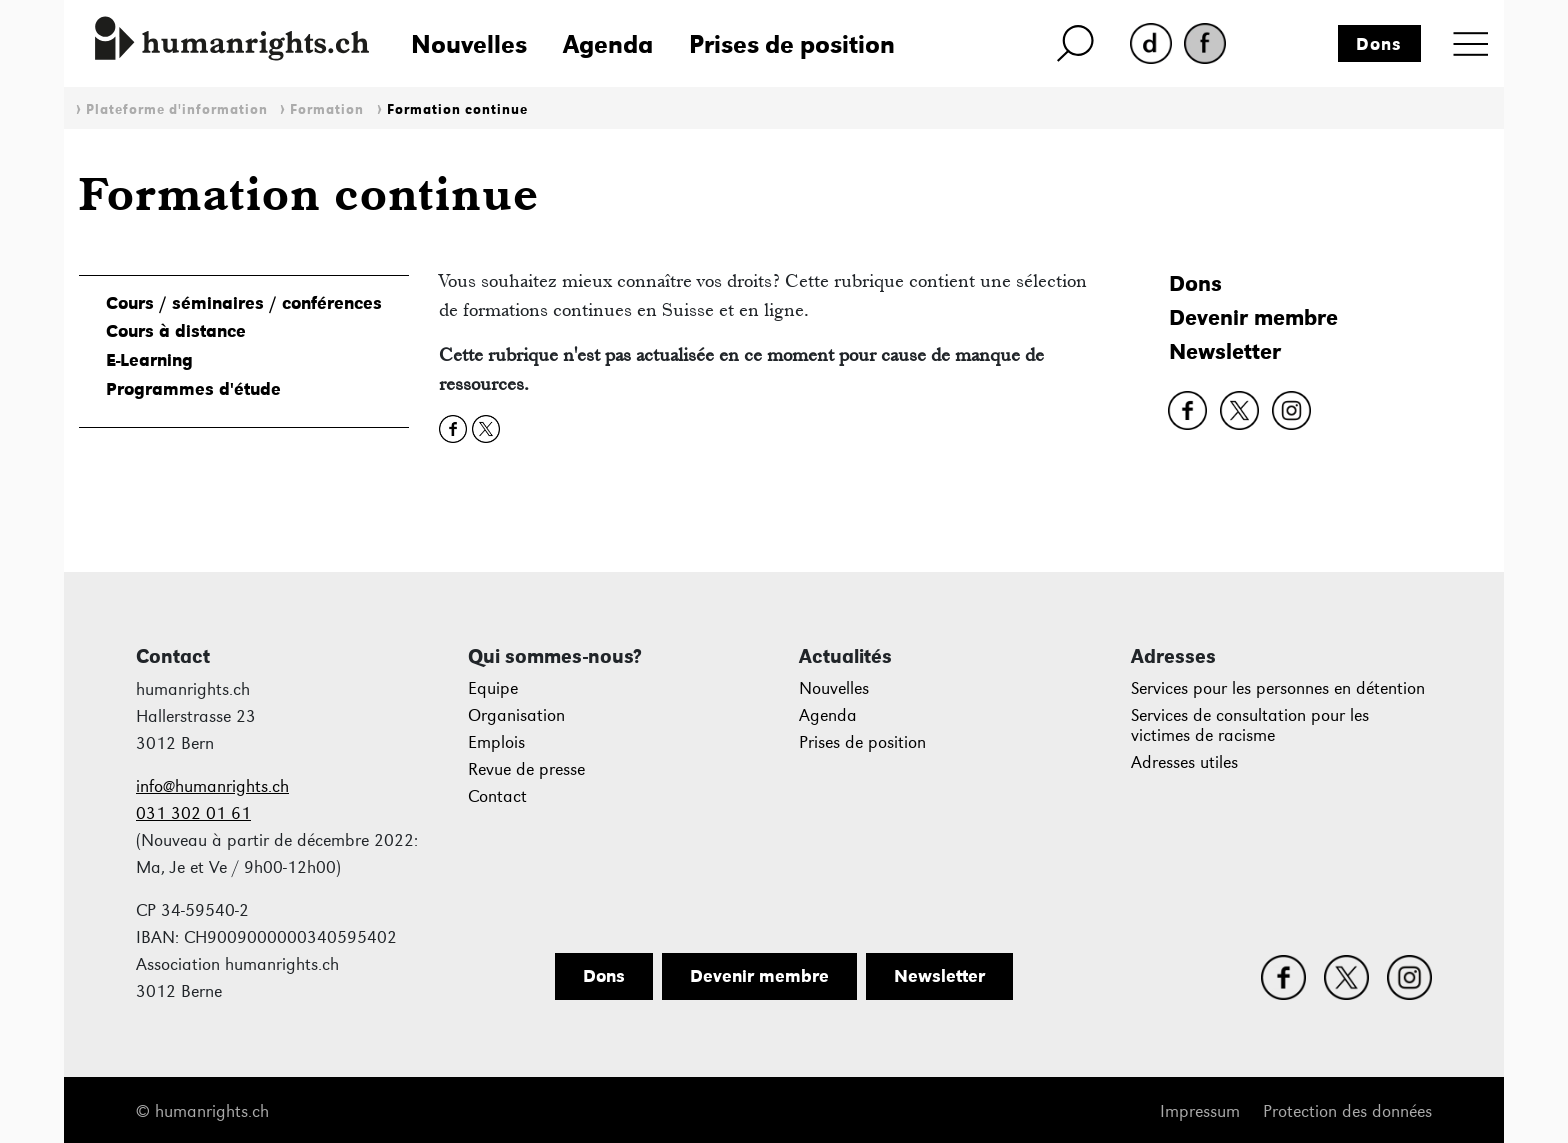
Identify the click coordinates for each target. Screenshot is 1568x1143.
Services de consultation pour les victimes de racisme (1250, 725)
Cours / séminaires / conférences (244, 303)
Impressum (1200, 1111)
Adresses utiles (1184, 762)
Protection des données (1347, 1111)
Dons (1379, 44)
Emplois (496, 742)
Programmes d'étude (193, 389)
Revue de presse (526, 769)
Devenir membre (1253, 317)
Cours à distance (176, 331)
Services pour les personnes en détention (1278, 688)
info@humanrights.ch (212, 786)
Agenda (608, 44)
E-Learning (149, 360)
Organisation (516, 715)
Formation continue (457, 109)
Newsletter (1225, 351)
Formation (327, 109)
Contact (497, 796)
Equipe (493, 688)
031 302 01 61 (193, 813)
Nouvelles (469, 44)
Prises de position (792, 44)
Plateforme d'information (177, 109)
